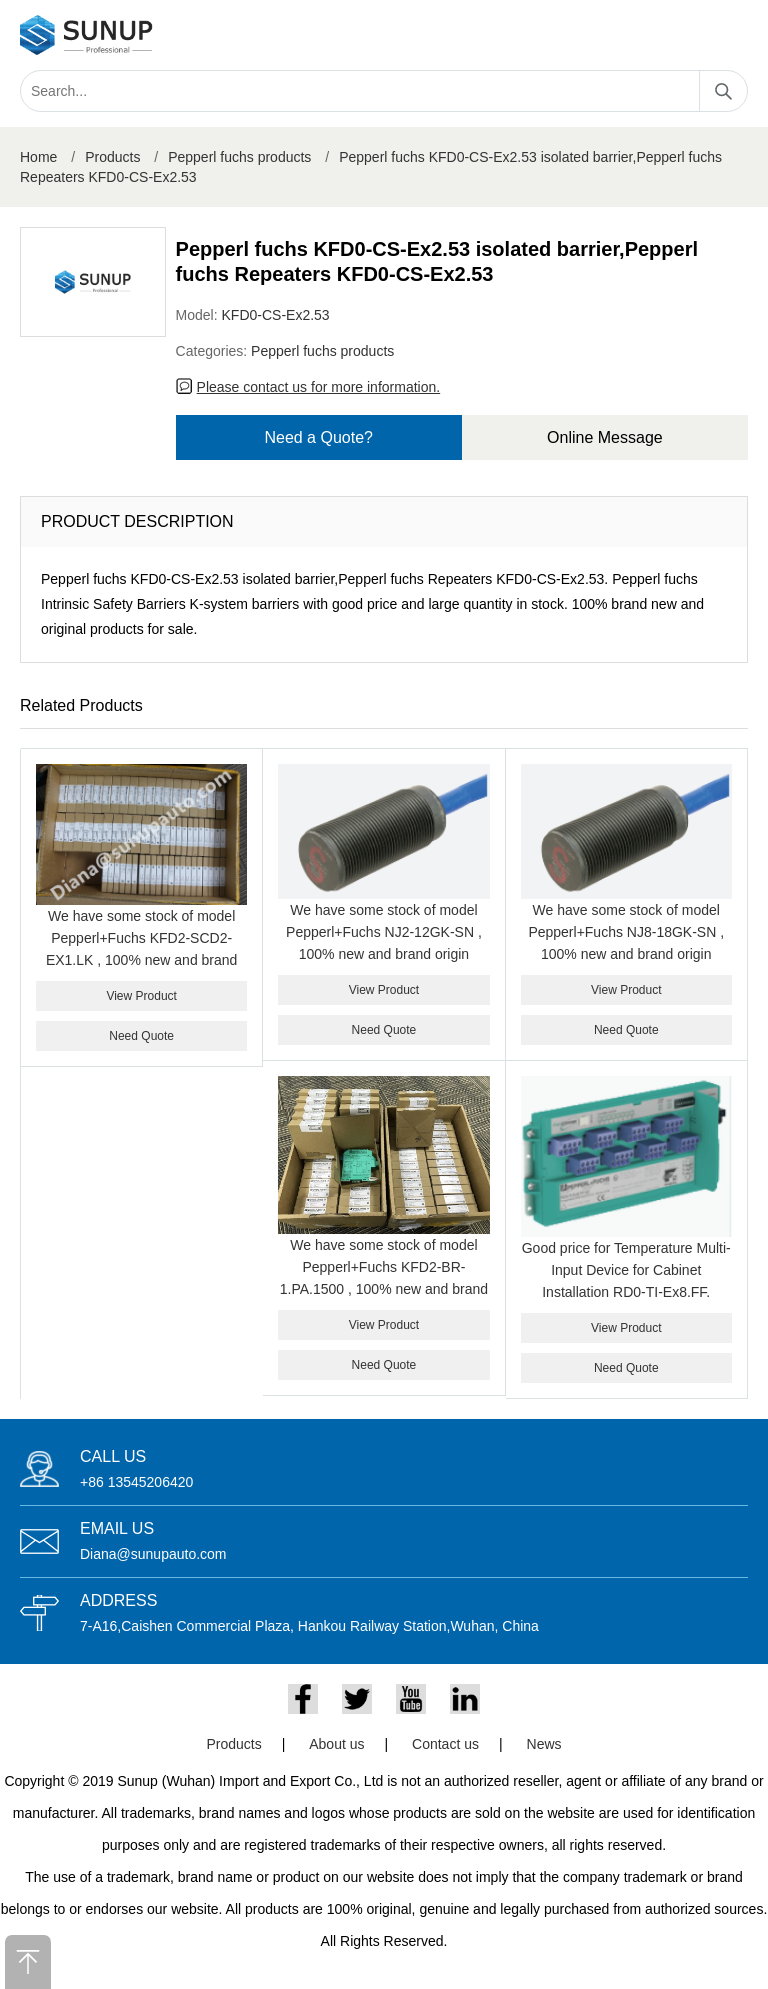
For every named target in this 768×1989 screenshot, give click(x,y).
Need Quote (141, 1036)
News (544, 1744)
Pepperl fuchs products (239, 157)
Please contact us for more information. (319, 387)
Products (112, 157)
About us (336, 1744)
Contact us (445, 1744)
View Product (141, 996)
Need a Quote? (318, 437)
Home (38, 157)
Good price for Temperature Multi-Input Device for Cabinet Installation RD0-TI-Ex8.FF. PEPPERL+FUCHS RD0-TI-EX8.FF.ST (626, 1292)
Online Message (605, 437)
